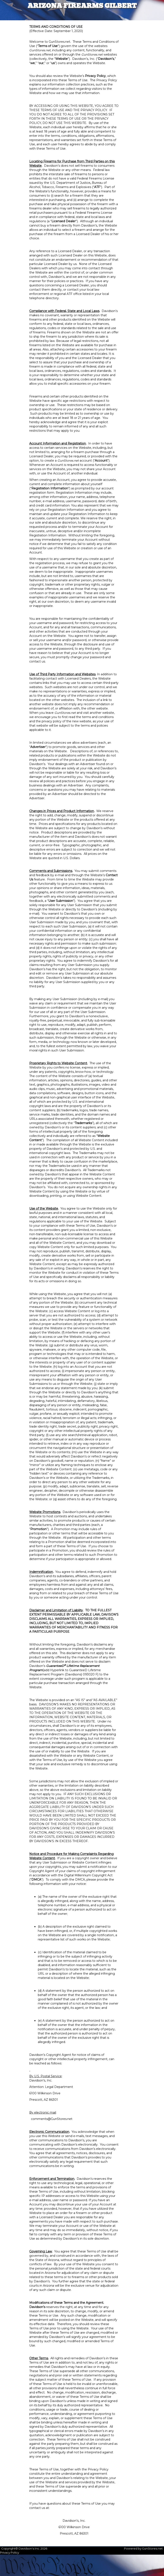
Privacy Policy (9, 2552)
